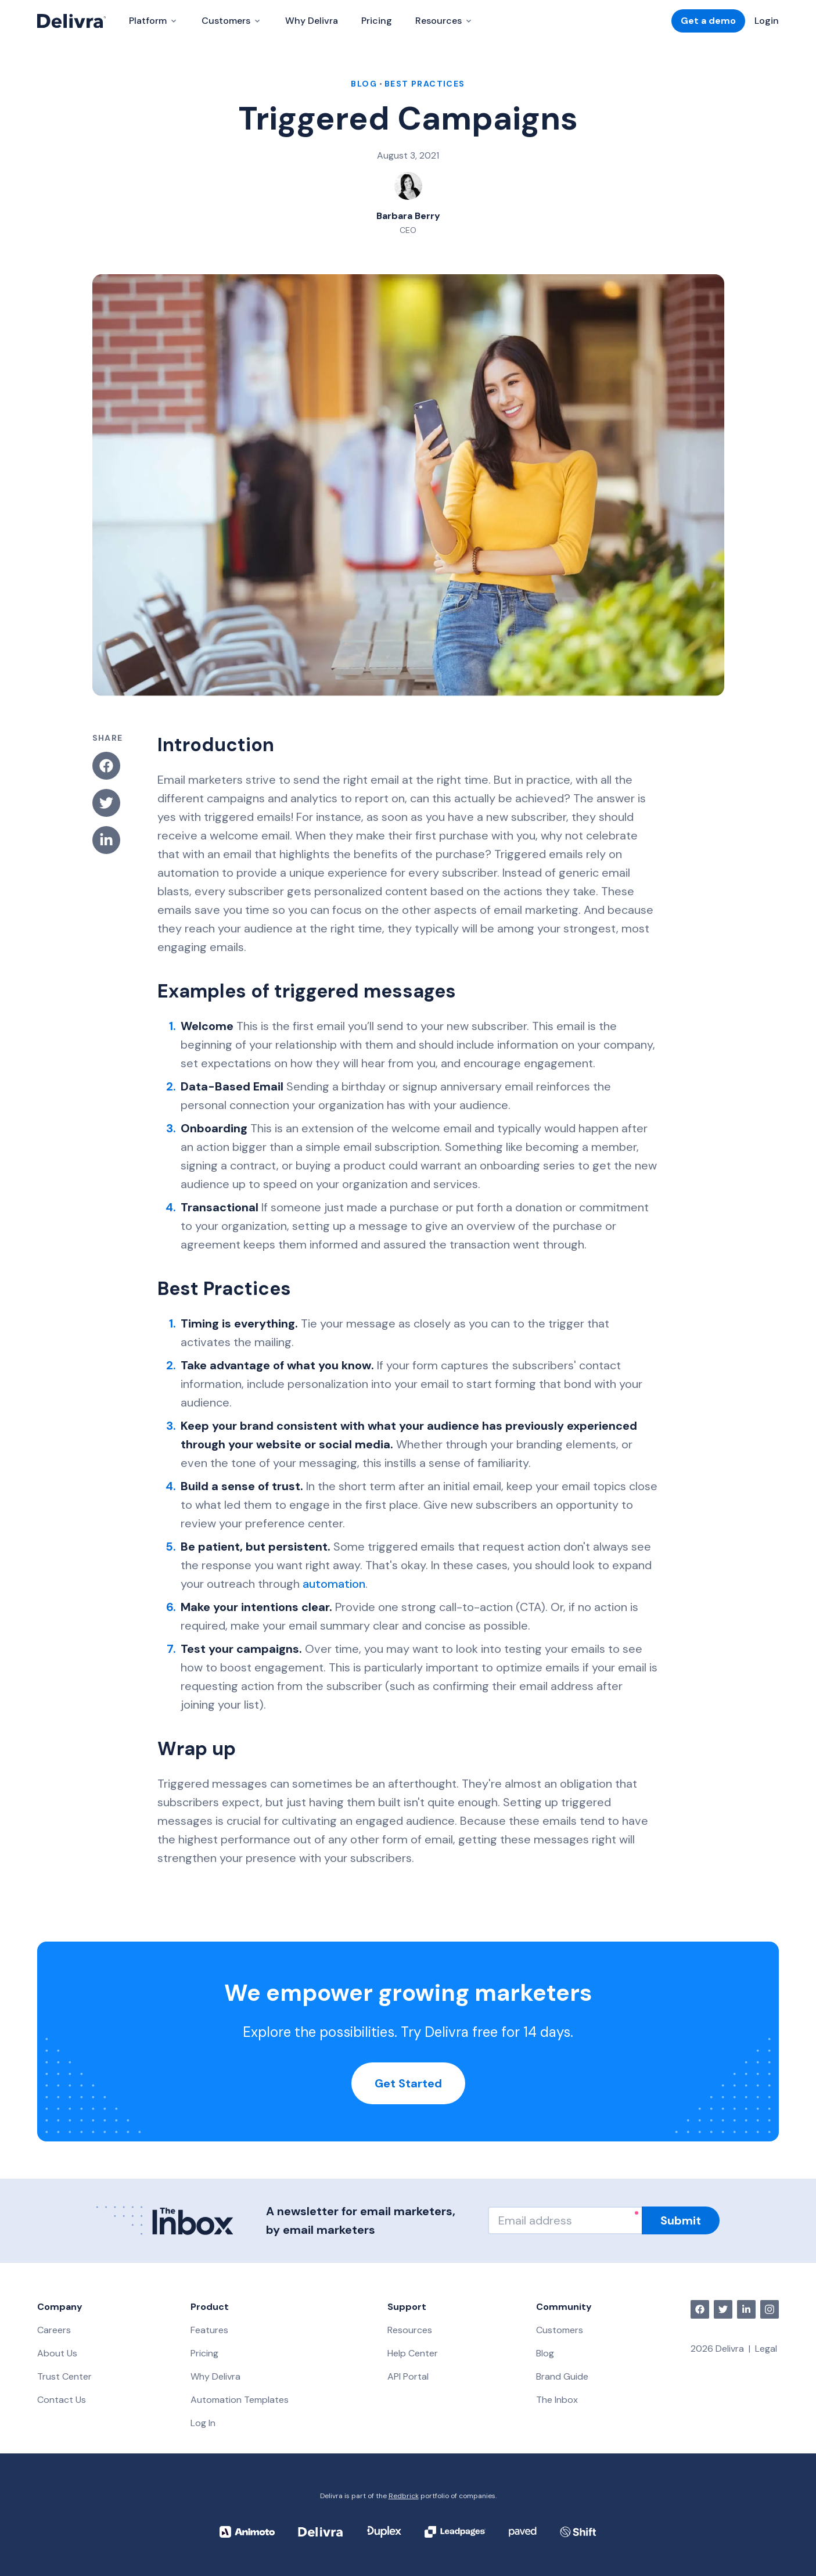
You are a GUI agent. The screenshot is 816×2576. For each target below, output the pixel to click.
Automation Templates (239, 2400)
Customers (559, 2330)
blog (364, 83)
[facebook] (700, 2309)
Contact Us (61, 2400)
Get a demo (708, 21)
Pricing (376, 21)
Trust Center (64, 2376)
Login (766, 21)
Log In (202, 2423)
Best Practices (424, 83)
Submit (680, 2220)
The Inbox (557, 2400)
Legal (766, 2348)
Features (209, 2330)
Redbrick (404, 2495)
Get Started (408, 2083)
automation (334, 1583)
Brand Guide (562, 2376)
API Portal (408, 2376)
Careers (54, 2330)
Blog (545, 2353)
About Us (57, 2353)
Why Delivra (311, 21)
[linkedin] (746, 2309)
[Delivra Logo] (71, 21)
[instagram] (769, 2309)
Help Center (412, 2353)
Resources (409, 2330)
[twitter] (723, 2309)
